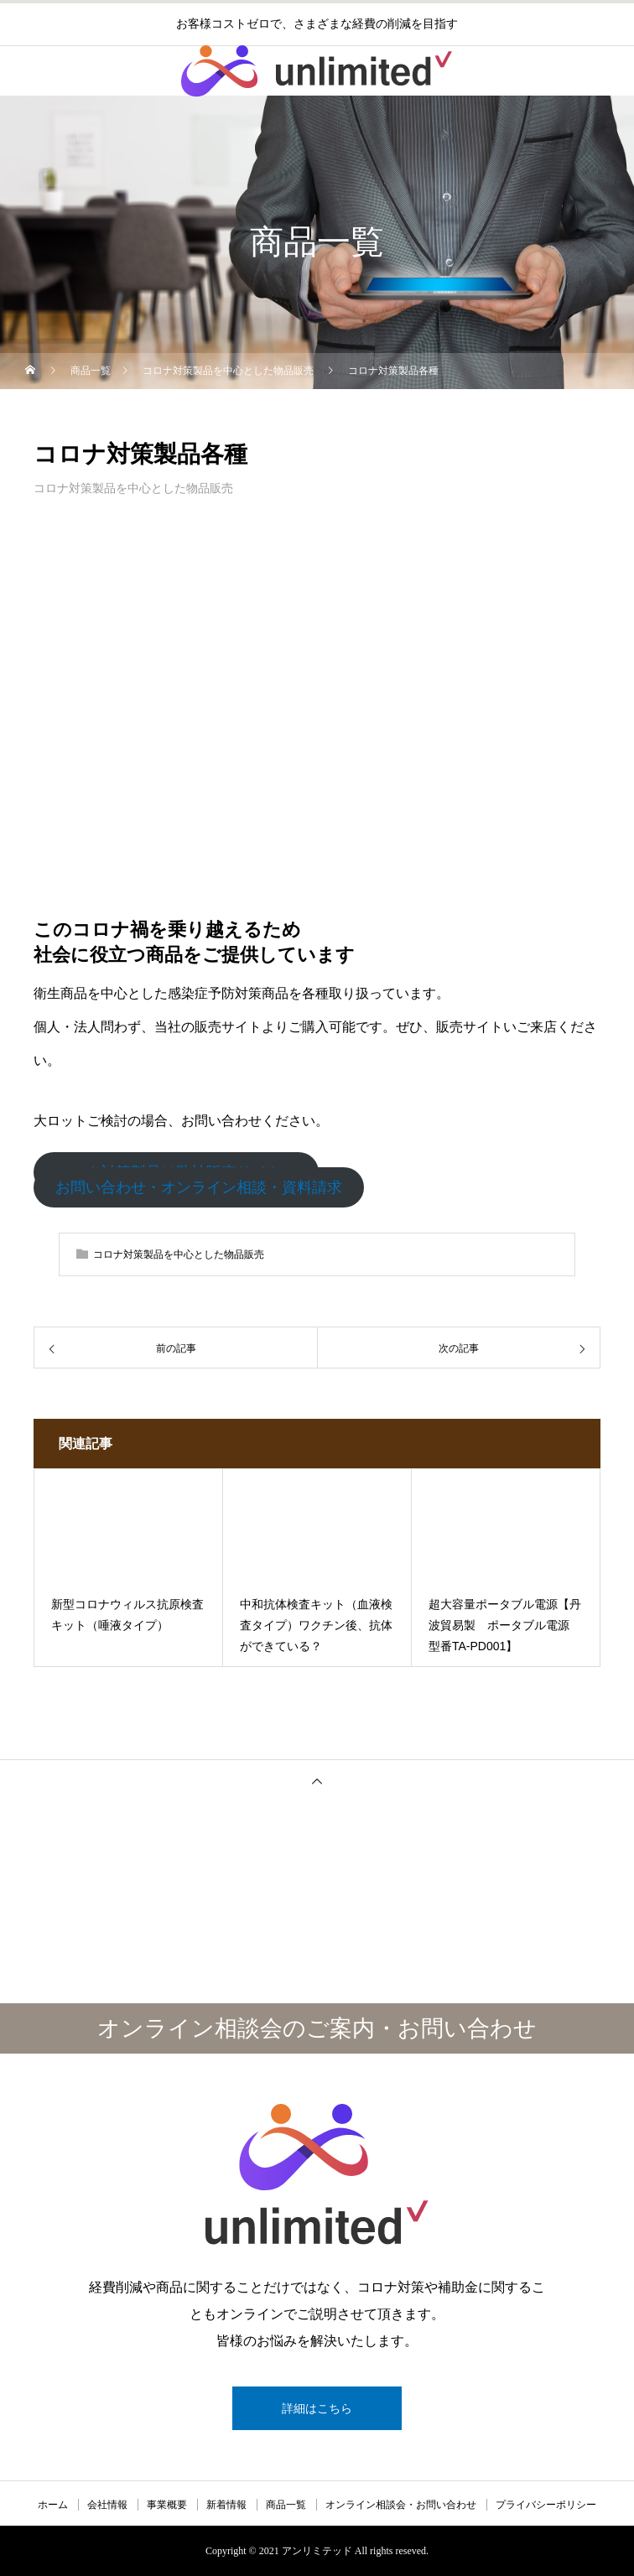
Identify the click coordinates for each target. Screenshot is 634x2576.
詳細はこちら (317, 2408)
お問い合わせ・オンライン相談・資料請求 (198, 1187)
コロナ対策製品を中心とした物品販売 (133, 488)
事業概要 (167, 2505)
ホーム (53, 2505)
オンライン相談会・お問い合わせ (400, 2505)
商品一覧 (286, 2505)
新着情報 (226, 2505)
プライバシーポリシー (546, 2505)
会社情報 (107, 2505)
